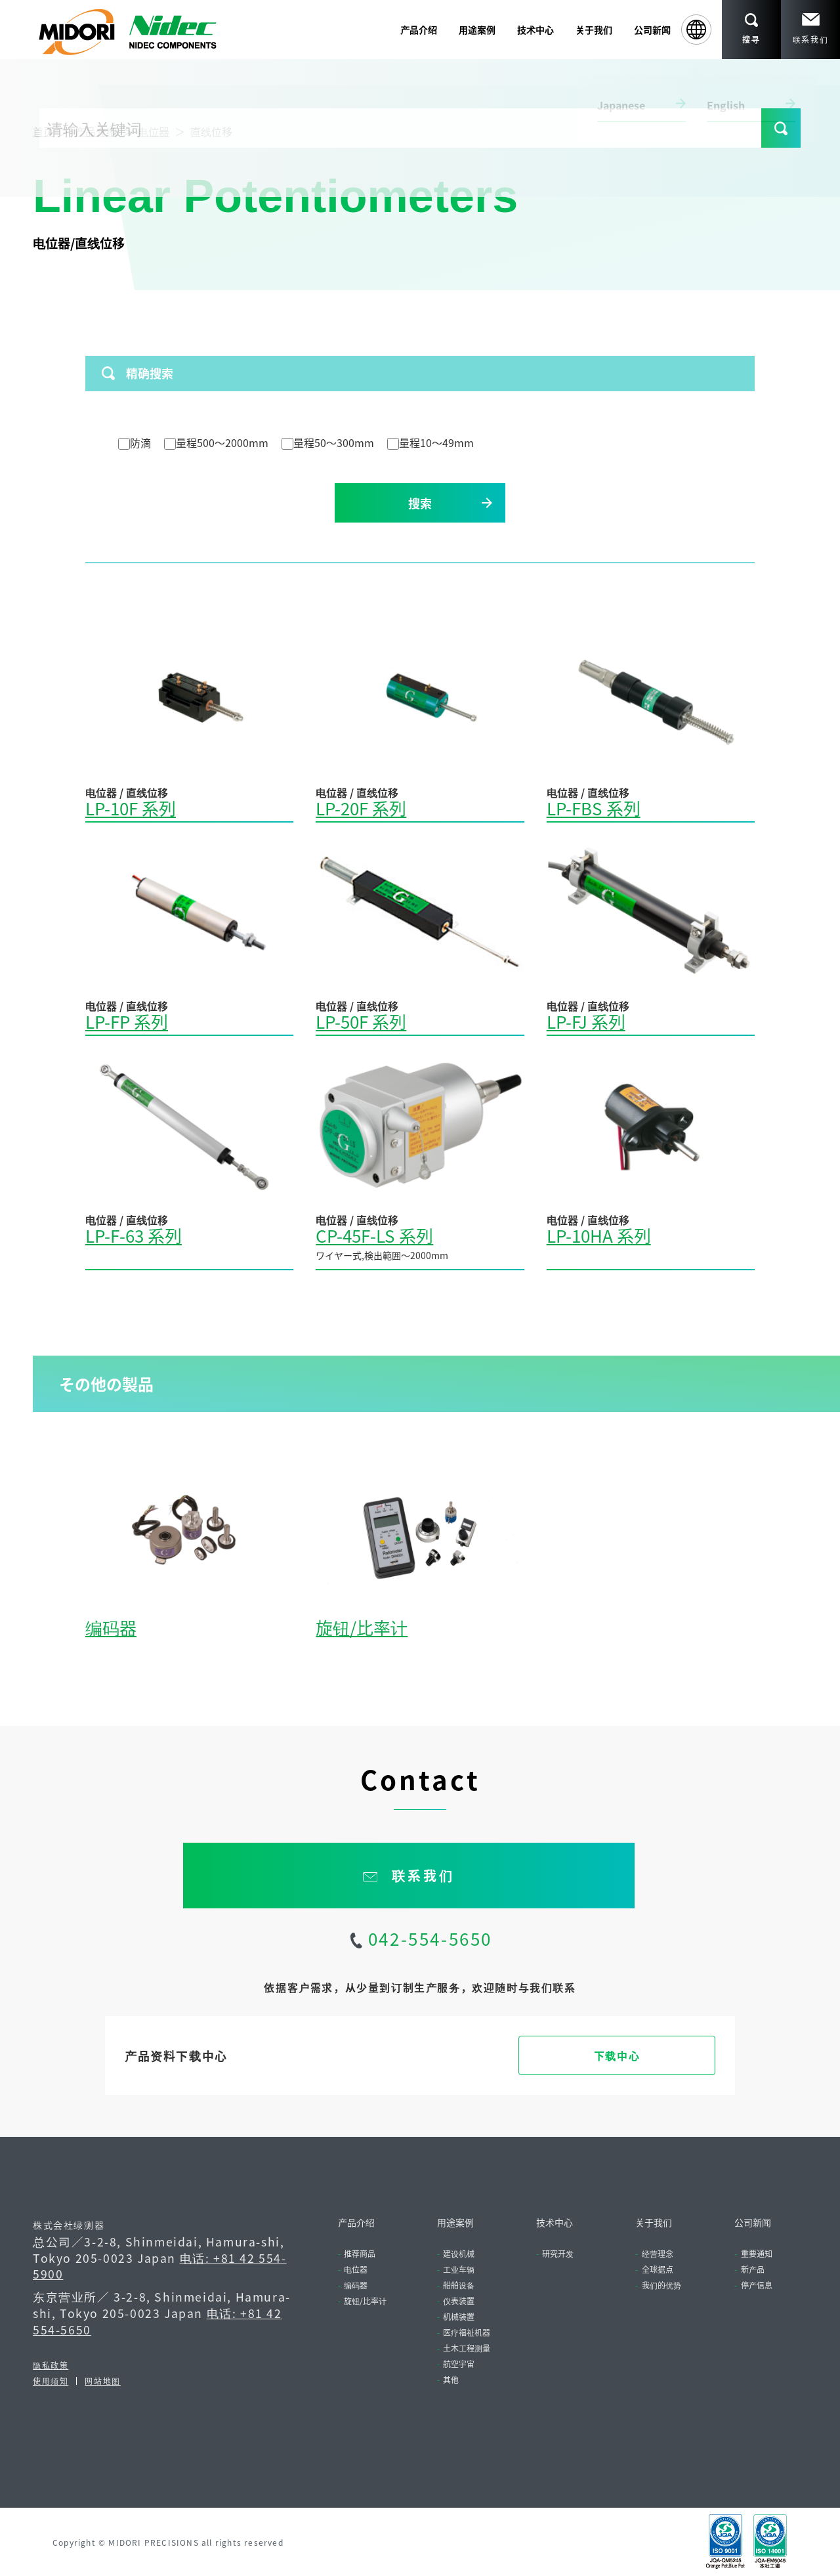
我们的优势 (661, 2284)
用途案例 (455, 2222)
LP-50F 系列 (361, 1021)
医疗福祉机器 (466, 2332)
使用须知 (50, 2380)
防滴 (134, 442)
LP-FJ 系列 (586, 1021)
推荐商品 (359, 2253)
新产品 (753, 2269)
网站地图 (102, 2380)
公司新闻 (652, 29)
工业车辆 (458, 2269)
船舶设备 (458, 2284)
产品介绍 (96, 131)
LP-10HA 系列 (599, 1235)
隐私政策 (50, 2365)
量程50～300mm (328, 442)
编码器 (110, 1627)
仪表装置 (458, 2300)
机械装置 (458, 2316)
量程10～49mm (430, 442)
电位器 (153, 131)
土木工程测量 (466, 2347)
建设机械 (458, 2253)
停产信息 (756, 2284)
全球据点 (657, 2269)
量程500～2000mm (216, 442)
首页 (43, 131)
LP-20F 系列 (361, 808)
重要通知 (756, 2253)
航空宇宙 (458, 2363)
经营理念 (657, 2253)
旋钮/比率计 (362, 1627)
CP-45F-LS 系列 (374, 1235)
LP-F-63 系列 (133, 1235)
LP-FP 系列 (126, 1021)
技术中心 (554, 2222)
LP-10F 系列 (130, 808)
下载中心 (617, 2055)
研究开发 (558, 2253)
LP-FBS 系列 (593, 808)
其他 (451, 2379)
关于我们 (653, 2222)
